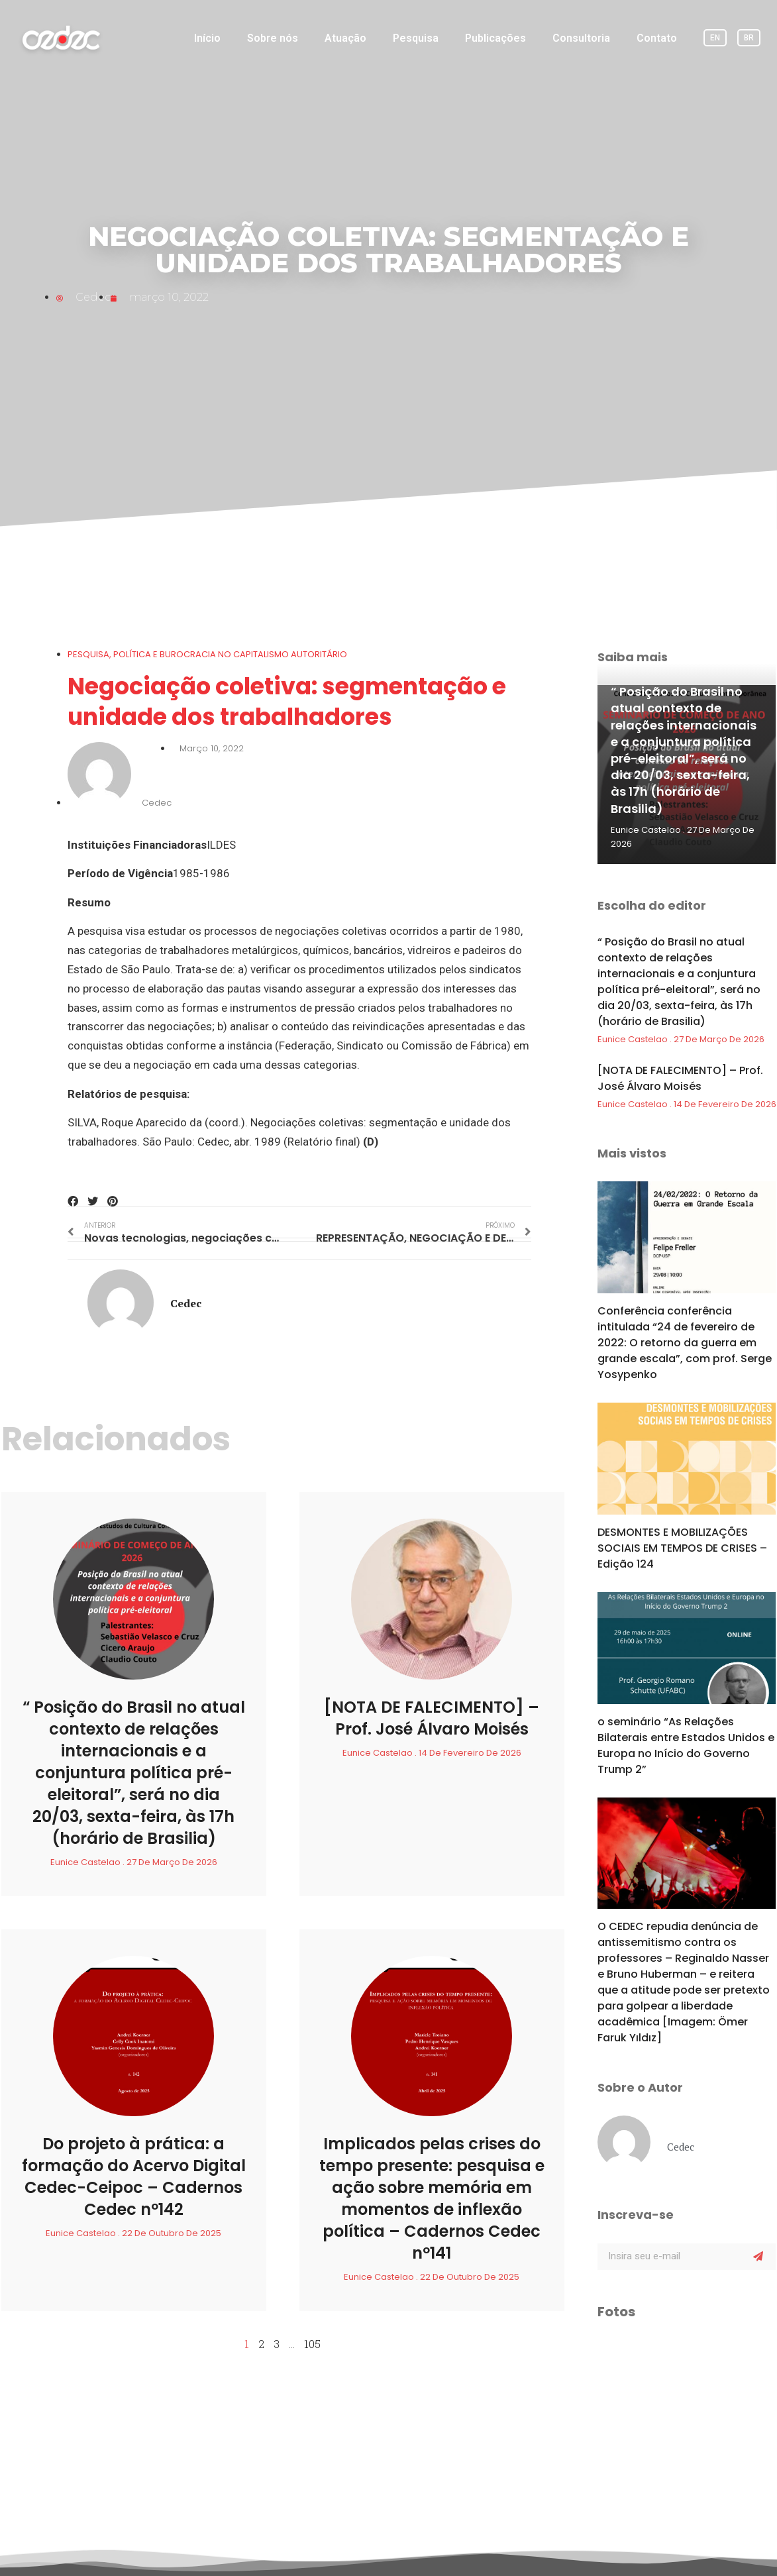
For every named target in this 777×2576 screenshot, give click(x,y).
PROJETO (291, 2548)
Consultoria (581, 38)
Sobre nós (272, 38)
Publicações (495, 38)
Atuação (345, 38)
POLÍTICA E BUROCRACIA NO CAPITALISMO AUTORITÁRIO (230, 654)
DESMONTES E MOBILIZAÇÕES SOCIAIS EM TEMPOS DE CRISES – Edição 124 (682, 1548)
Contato (657, 38)
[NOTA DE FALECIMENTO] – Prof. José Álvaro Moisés (431, 1718)
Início (207, 38)
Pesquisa (416, 38)
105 (312, 2344)
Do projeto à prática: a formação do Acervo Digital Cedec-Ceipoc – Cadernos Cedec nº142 (134, 2176)
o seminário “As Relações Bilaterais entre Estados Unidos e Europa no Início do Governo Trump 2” (685, 1745)
